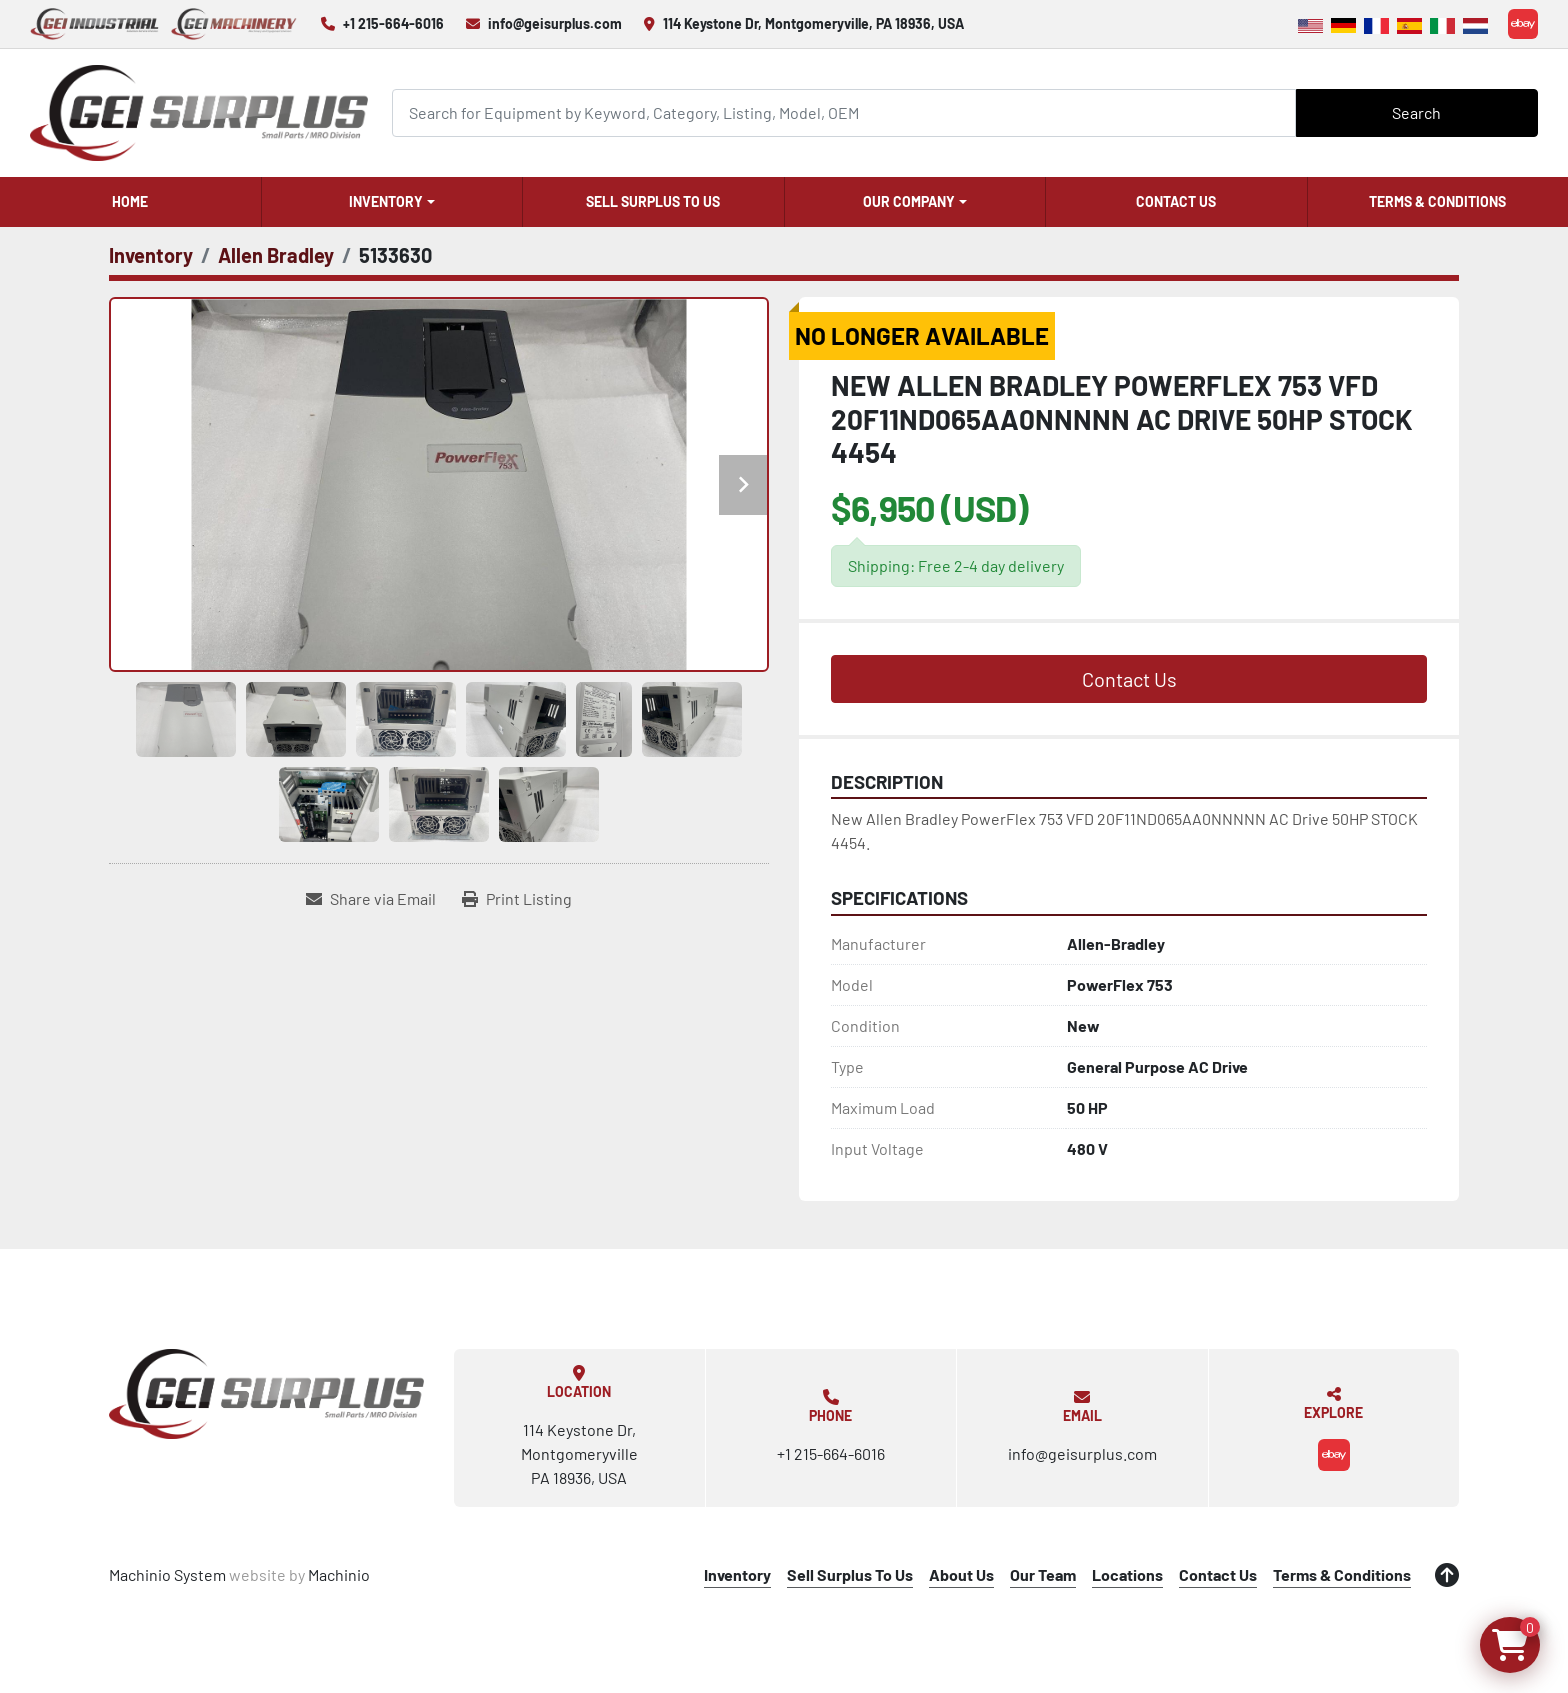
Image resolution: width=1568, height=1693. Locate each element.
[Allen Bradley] (276, 255)
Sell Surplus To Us (653, 201)
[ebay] (1523, 24)
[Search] (844, 112)
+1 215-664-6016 (393, 23)
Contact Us (1176, 201)
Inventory (386, 201)
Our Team (1043, 1574)
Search (1416, 112)
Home (130, 201)
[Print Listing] (517, 899)
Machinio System (167, 1574)
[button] (392, 202)
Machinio (339, 1574)
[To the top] (1447, 1575)
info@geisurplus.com (555, 23)
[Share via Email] (371, 899)
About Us (961, 1574)
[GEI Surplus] (266, 1394)
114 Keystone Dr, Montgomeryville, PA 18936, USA (813, 23)
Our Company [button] (909, 201)
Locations (1127, 1574)
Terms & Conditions (1437, 201)
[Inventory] (151, 255)
